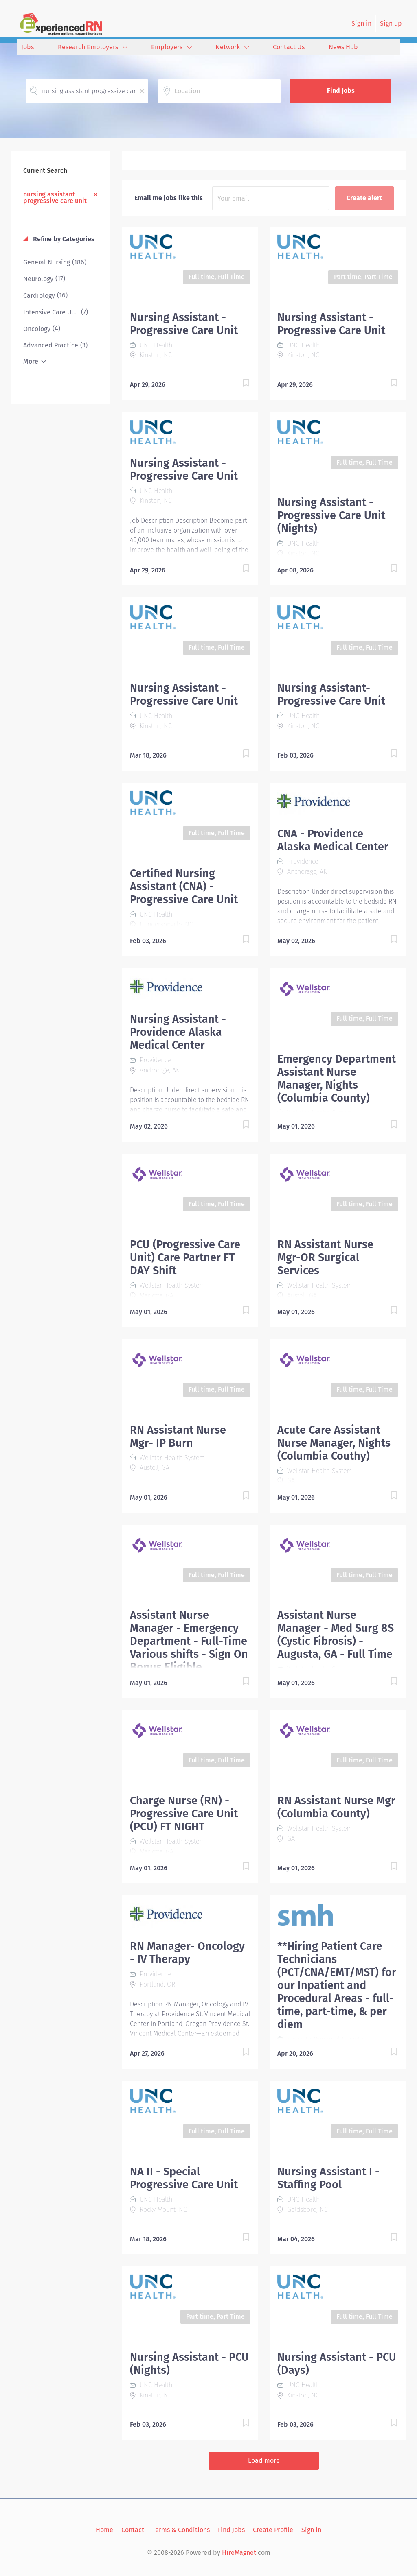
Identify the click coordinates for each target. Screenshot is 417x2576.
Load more (264, 2461)
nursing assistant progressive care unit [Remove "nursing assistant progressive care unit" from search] (55, 197)
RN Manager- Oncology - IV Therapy (187, 1953)
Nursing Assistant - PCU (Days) (336, 2364)
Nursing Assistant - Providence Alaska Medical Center (178, 1032)
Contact (132, 2530)
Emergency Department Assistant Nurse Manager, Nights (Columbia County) (336, 1078)
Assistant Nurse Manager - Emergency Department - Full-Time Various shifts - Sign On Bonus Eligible (189, 1641)
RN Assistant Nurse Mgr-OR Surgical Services (325, 1257)
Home (104, 2530)
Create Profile (273, 2530)
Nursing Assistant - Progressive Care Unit (184, 324)
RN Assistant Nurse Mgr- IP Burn (178, 1436)
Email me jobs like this (168, 198)
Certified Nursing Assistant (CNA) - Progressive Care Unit (184, 886)
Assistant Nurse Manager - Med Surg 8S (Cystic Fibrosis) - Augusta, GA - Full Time (335, 1635)
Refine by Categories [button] (62, 239)
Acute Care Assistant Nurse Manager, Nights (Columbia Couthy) (334, 1443)
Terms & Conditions (181, 2530)
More (30, 361)
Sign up (391, 23)
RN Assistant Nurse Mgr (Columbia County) (336, 1807)
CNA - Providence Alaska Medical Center (332, 840)
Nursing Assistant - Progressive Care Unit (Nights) (331, 515)
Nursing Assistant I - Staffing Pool (328, 2178)
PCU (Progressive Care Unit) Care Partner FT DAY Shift (185, 1257)
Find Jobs (341, 90)
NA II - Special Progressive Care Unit (184, 2178)
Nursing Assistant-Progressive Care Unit (331, 694)
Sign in (361, 23)
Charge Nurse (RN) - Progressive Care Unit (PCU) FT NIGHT (184, 1813)
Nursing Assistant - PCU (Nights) (189, 2364)
